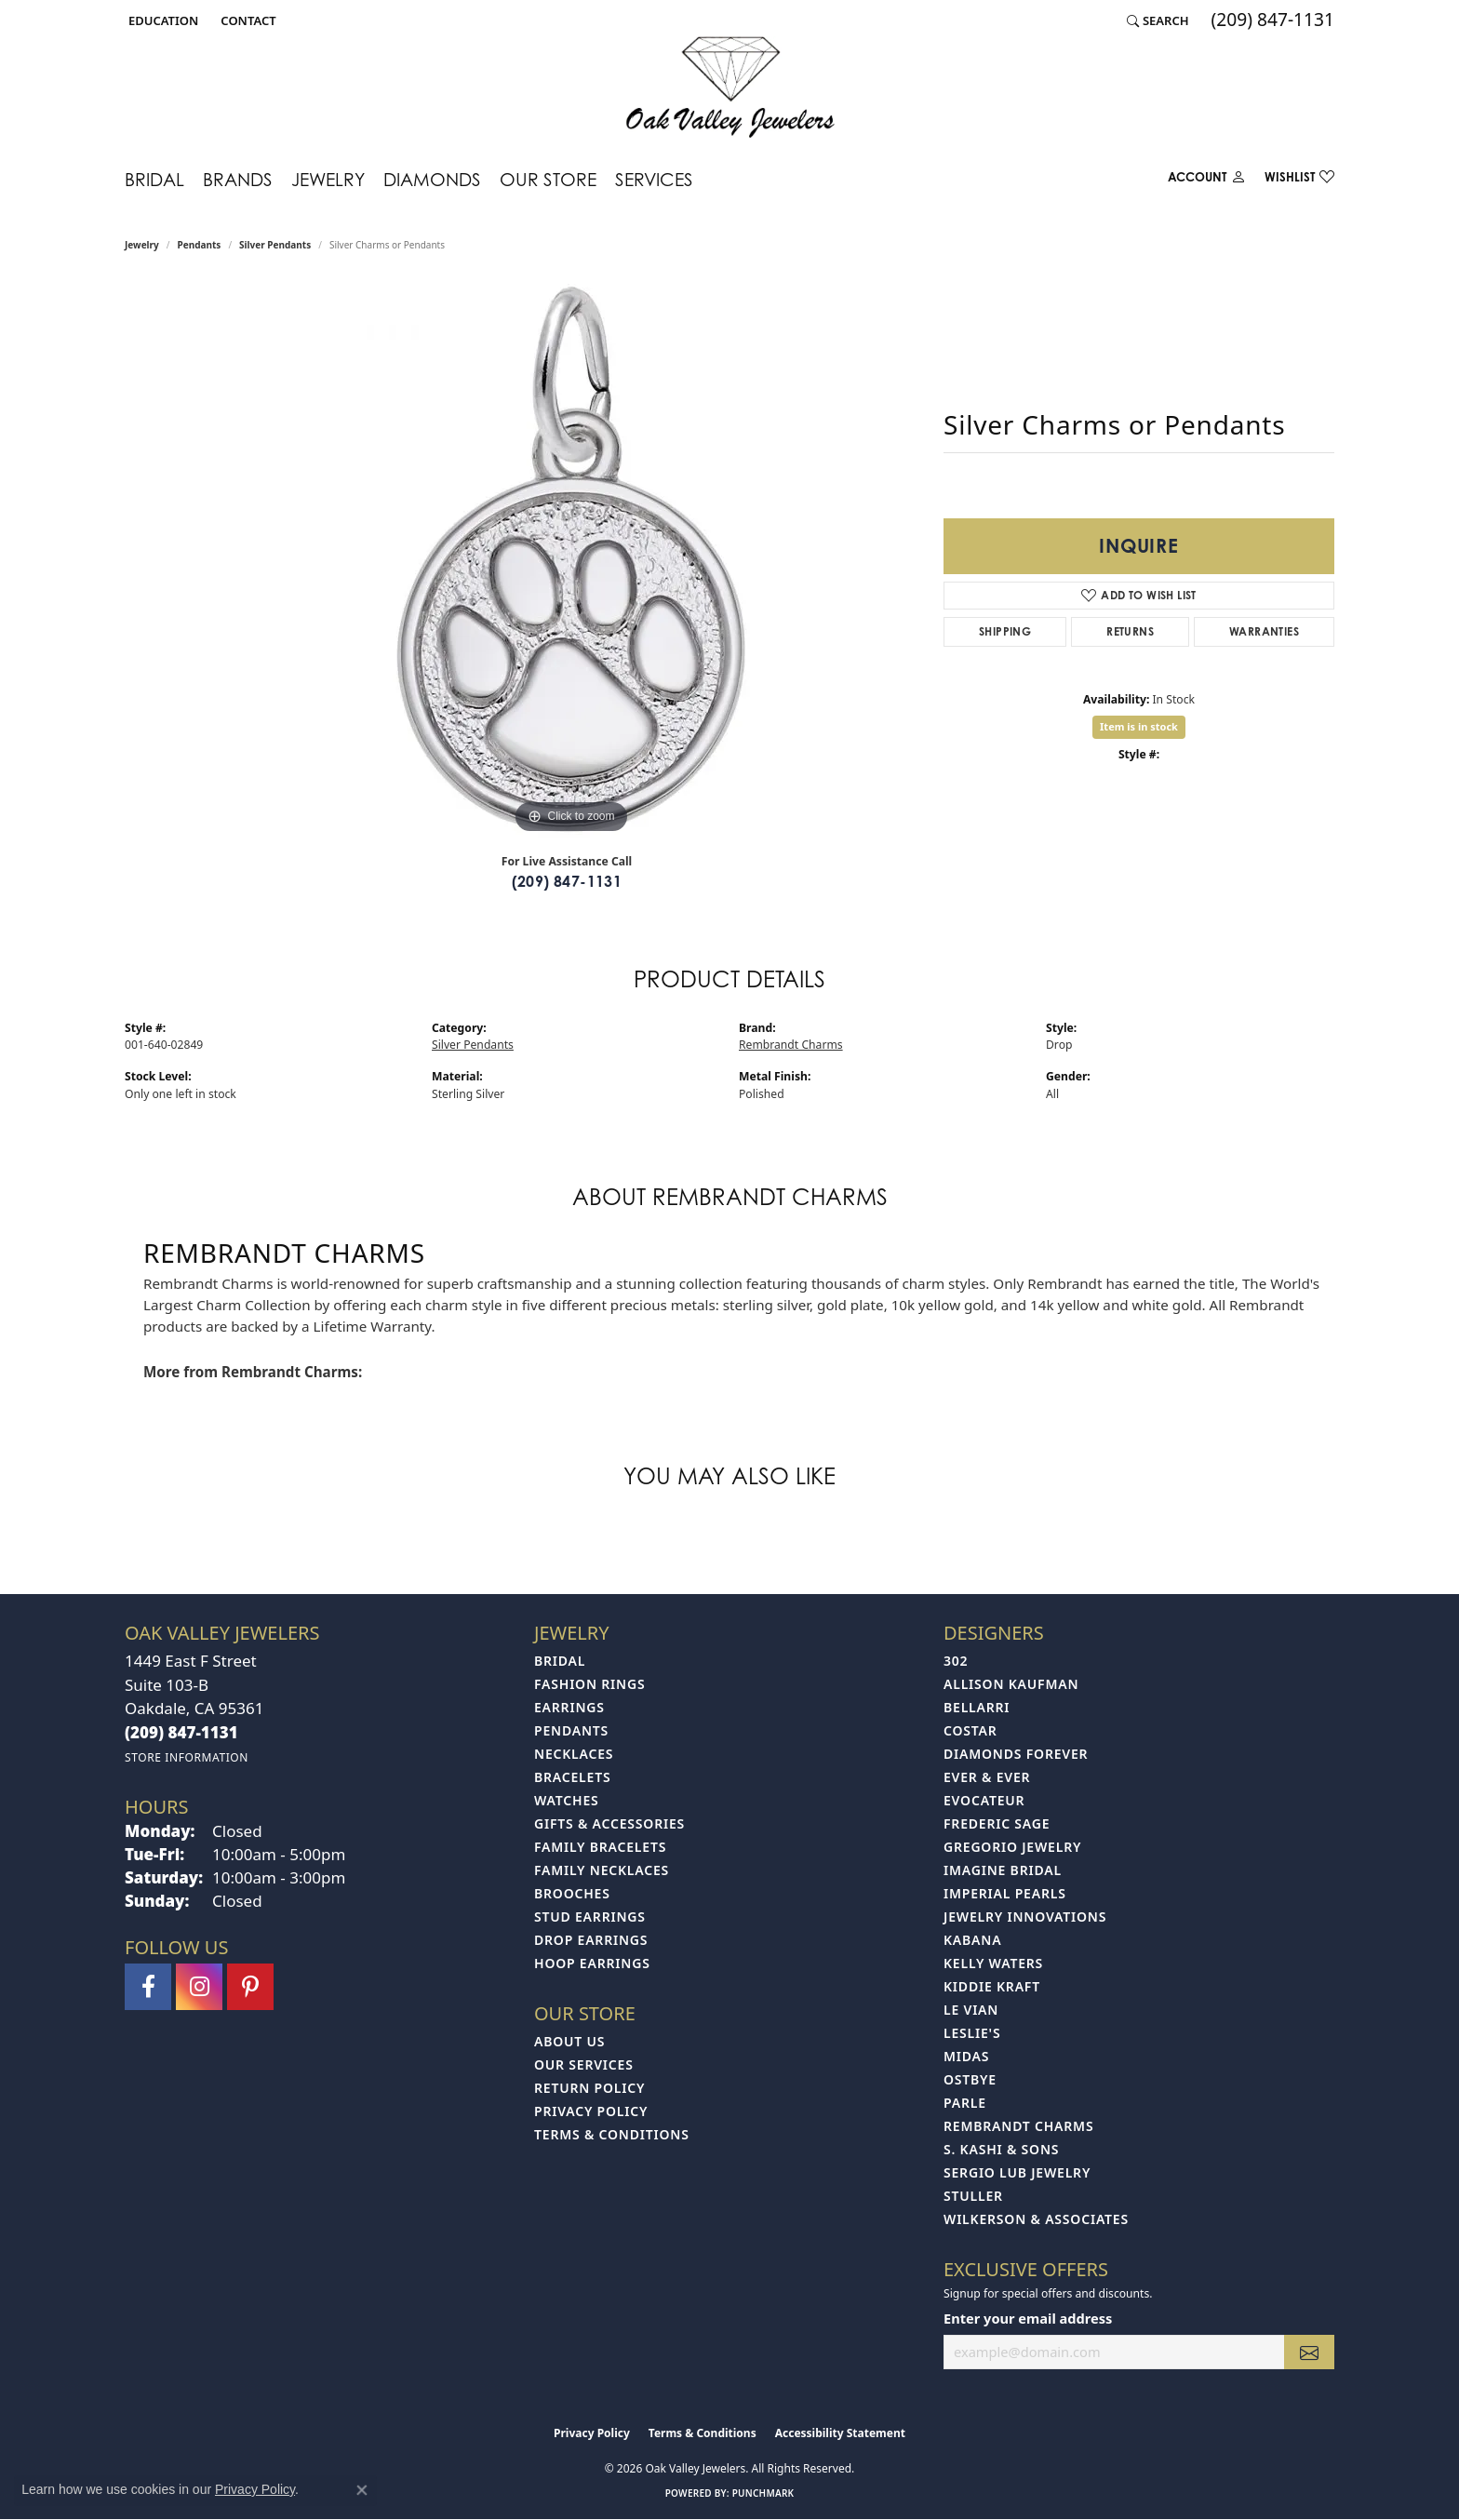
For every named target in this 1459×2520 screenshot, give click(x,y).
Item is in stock (1139, 726)
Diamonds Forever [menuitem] (1016, 1754)
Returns (1130, 631)
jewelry (142, 244)
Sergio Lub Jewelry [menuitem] (1017, 2172)
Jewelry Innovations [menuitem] (1025, 1916)
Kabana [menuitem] (972, 1940)
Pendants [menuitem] (571, 1730)
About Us (569, 2041)
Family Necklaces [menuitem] (601, 1870)
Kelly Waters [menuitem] (993, 1963)
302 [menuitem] (956, 1660)
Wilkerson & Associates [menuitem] (1036, 2219)
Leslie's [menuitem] (972, 2033)
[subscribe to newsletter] (1309, 2352)
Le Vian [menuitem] (971, 2009)
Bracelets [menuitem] (572, 1777)
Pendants (199, 244)
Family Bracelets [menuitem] (600, 1847)
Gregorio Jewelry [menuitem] (1012, 1847)
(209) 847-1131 (567, 881)
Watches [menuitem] (566, 1800)
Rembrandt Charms (791, 1044)
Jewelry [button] (328, 179)
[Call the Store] (181, 1732)
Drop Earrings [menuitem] (591, 1940)
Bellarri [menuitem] (977, 1707)
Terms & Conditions (611, 2134)
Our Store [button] (548, 179)
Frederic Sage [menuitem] (997, 1823)
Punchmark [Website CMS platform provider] (763, 2493)
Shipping (1005, 631)
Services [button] (654, 179)
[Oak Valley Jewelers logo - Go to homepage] (730, 87)
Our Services (584, 2064)
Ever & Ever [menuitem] (987, 1777)
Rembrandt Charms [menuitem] (1018, 2126)
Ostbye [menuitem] (970, 2079)
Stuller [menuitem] (973, 2196)
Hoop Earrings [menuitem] (592, 1963)
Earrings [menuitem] (569, 1707)
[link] (246, 20)
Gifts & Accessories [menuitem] (609, 1823)
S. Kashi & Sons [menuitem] (1001, 2149)
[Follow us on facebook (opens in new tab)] (148, 1987)
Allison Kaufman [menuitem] (1011, 1684)
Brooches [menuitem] (572, 1893)
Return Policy (589, 2088)
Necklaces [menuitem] (573, 1754)
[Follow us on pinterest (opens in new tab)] (250, 1987)
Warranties (1264, 631)
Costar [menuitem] (970, 1730)
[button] (161, 20)
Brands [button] (238, 179)
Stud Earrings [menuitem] (590, 1916)
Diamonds (432, 179)
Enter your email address (1028, 2318)
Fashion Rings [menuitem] (589, 1684)
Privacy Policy (591, 2111)
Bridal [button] (154, 179)
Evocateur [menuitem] (984, 1800)
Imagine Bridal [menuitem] (1003, 1870)
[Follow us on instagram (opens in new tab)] (199, 1987)
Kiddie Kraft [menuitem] (992, 1986)
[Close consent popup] (362, 2490)
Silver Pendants (275, 244)
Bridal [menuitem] (559, 1660)
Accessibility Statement (840, 2433)
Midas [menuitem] (966, 2056)
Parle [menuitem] (965, 2102)
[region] (571, 559)
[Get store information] (186, 1757)
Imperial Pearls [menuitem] (1005, 1893)
